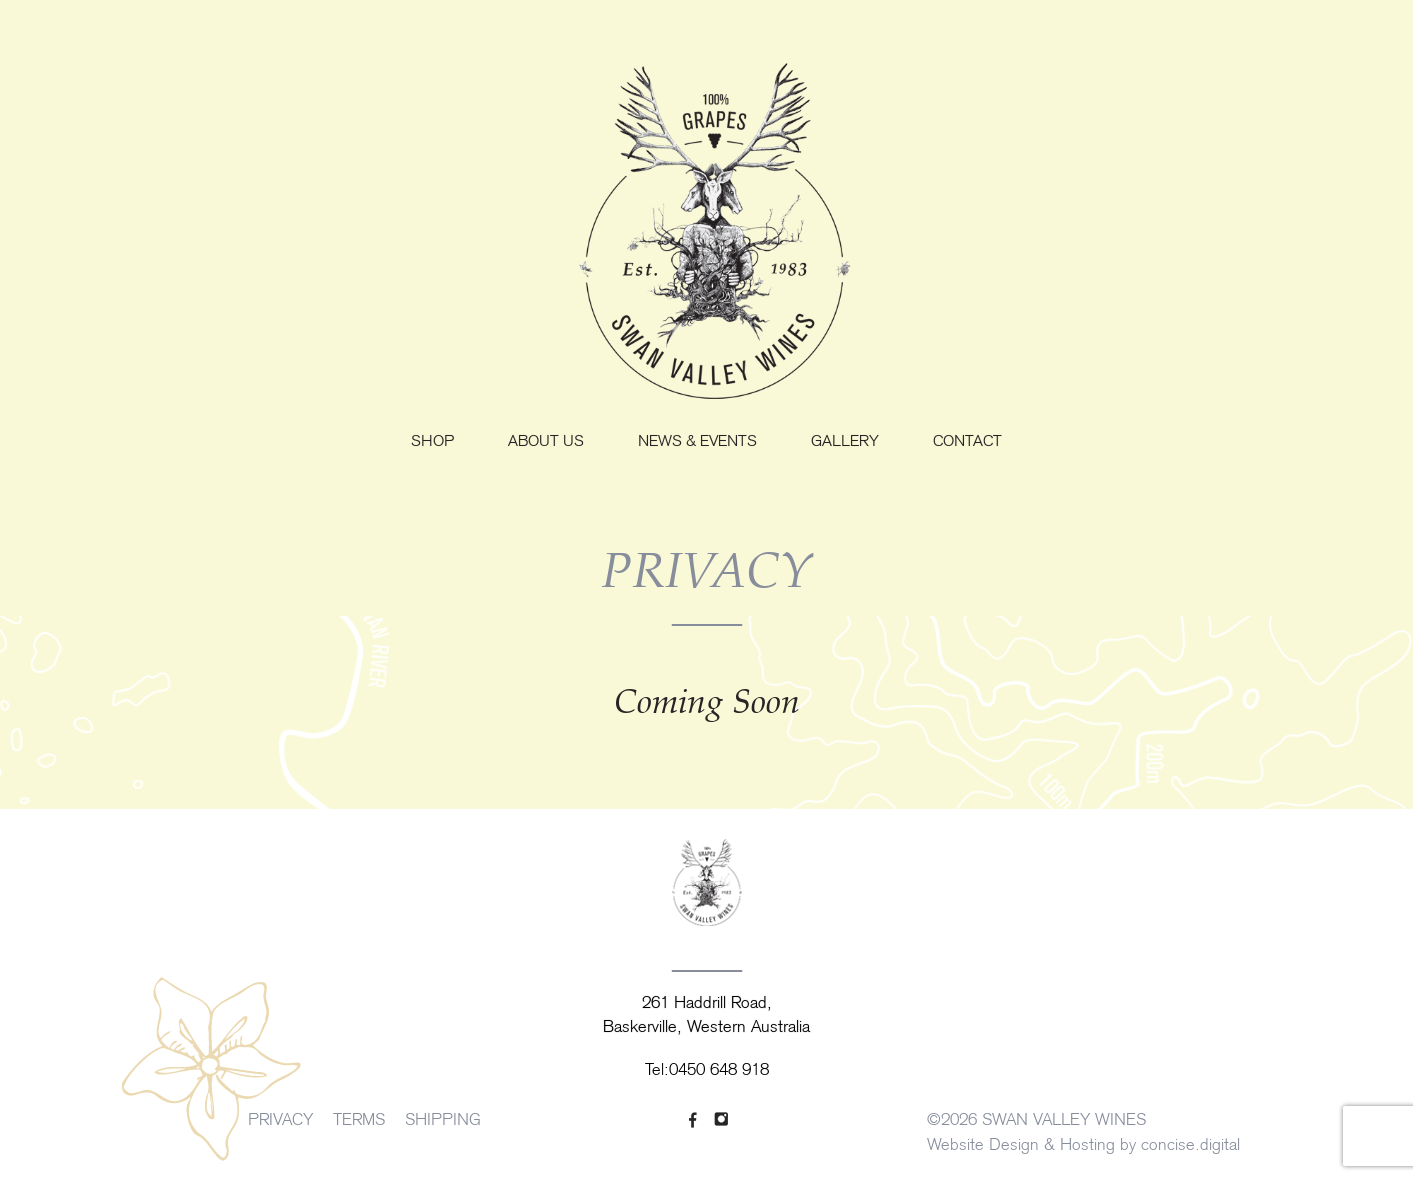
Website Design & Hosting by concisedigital (1083, 1146)
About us (546, 442)
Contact (967, 442)
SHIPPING (443, 1121)
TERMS (359, 1121)
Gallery (845, 442)
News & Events (697, 442)
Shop (432, 442)
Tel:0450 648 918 (707, 1071)
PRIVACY (280, 1121)
